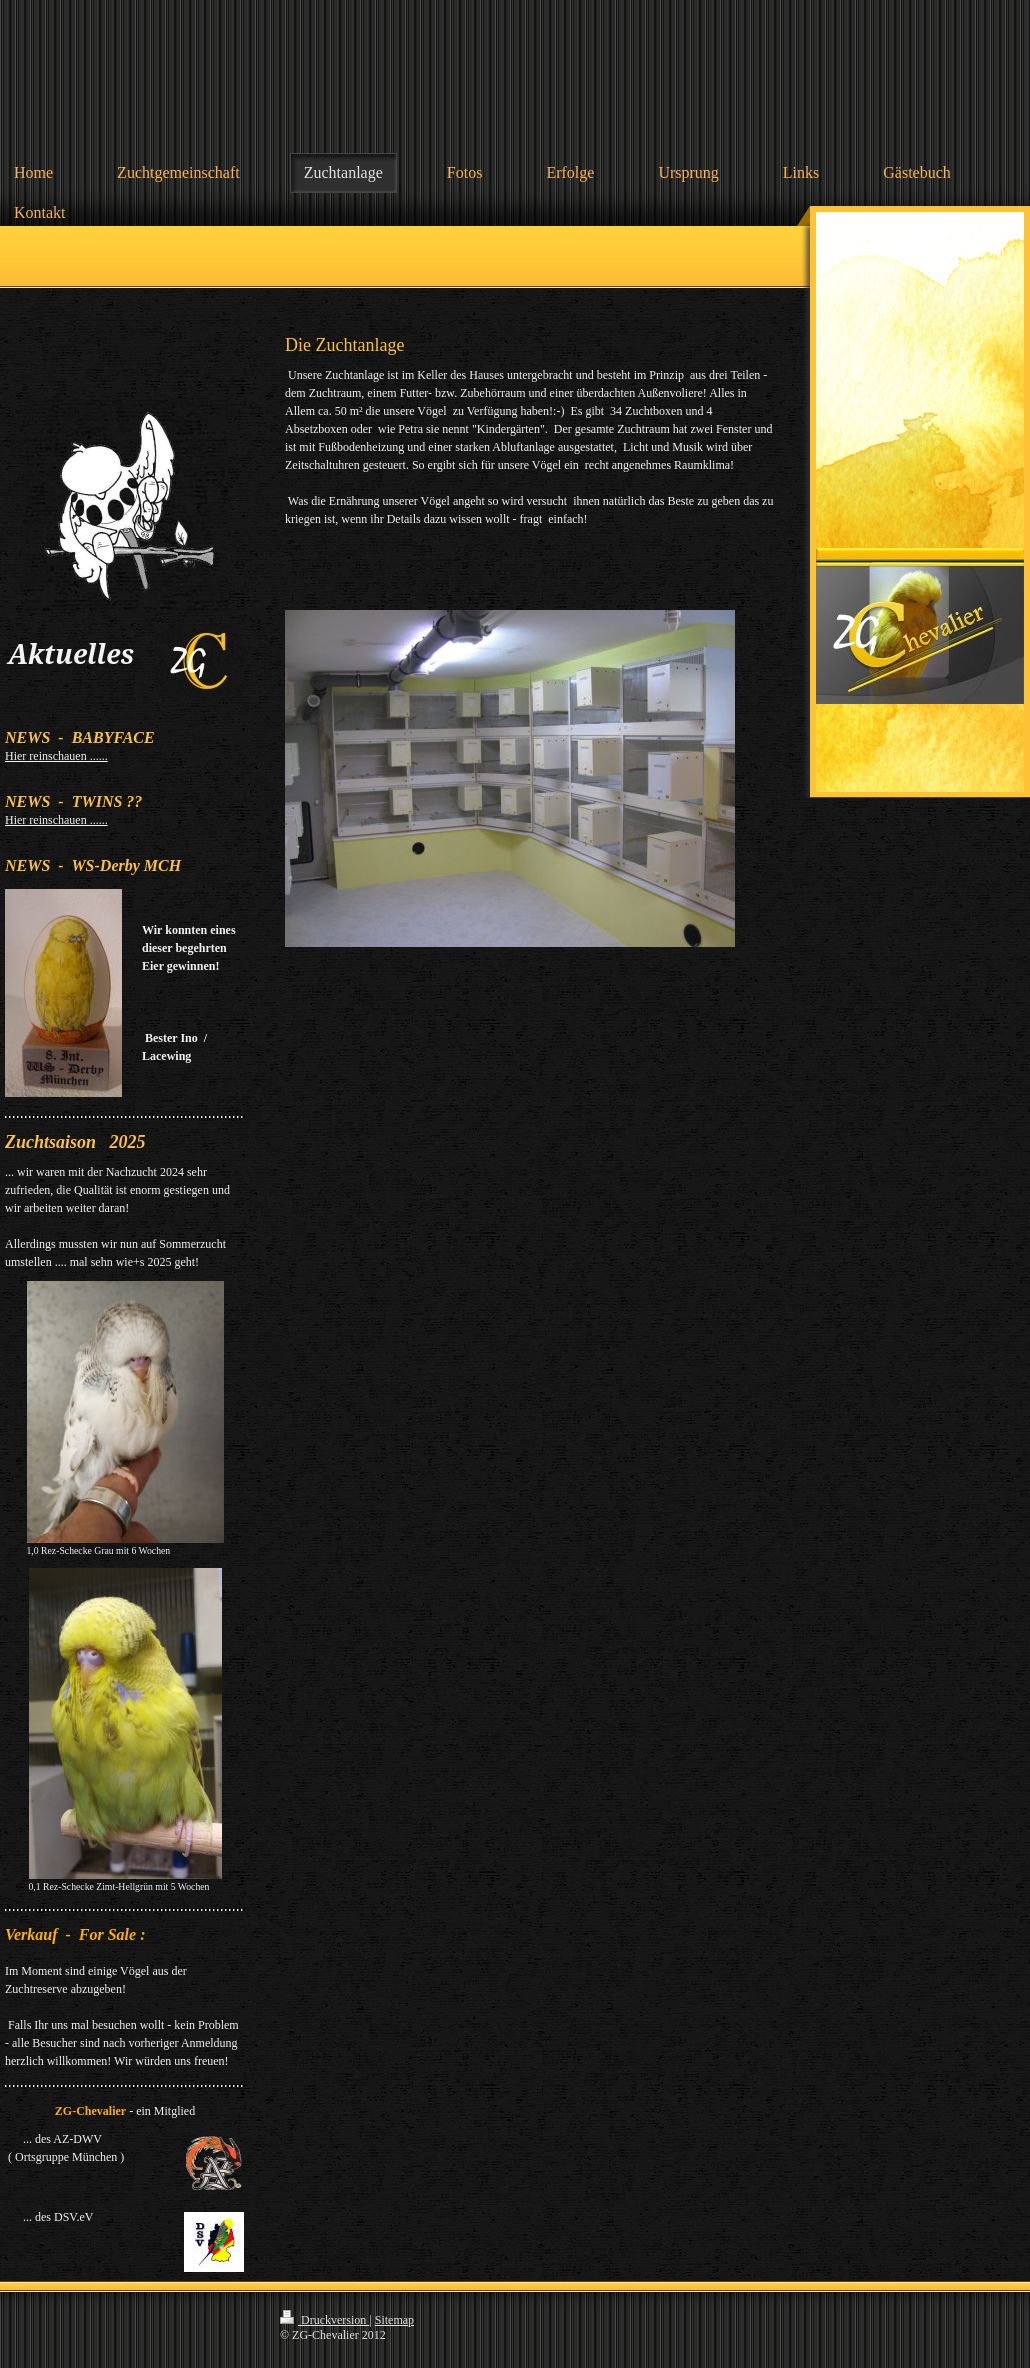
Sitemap (394, 2320)
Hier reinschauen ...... (56, 756)
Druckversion (324, 2320)
